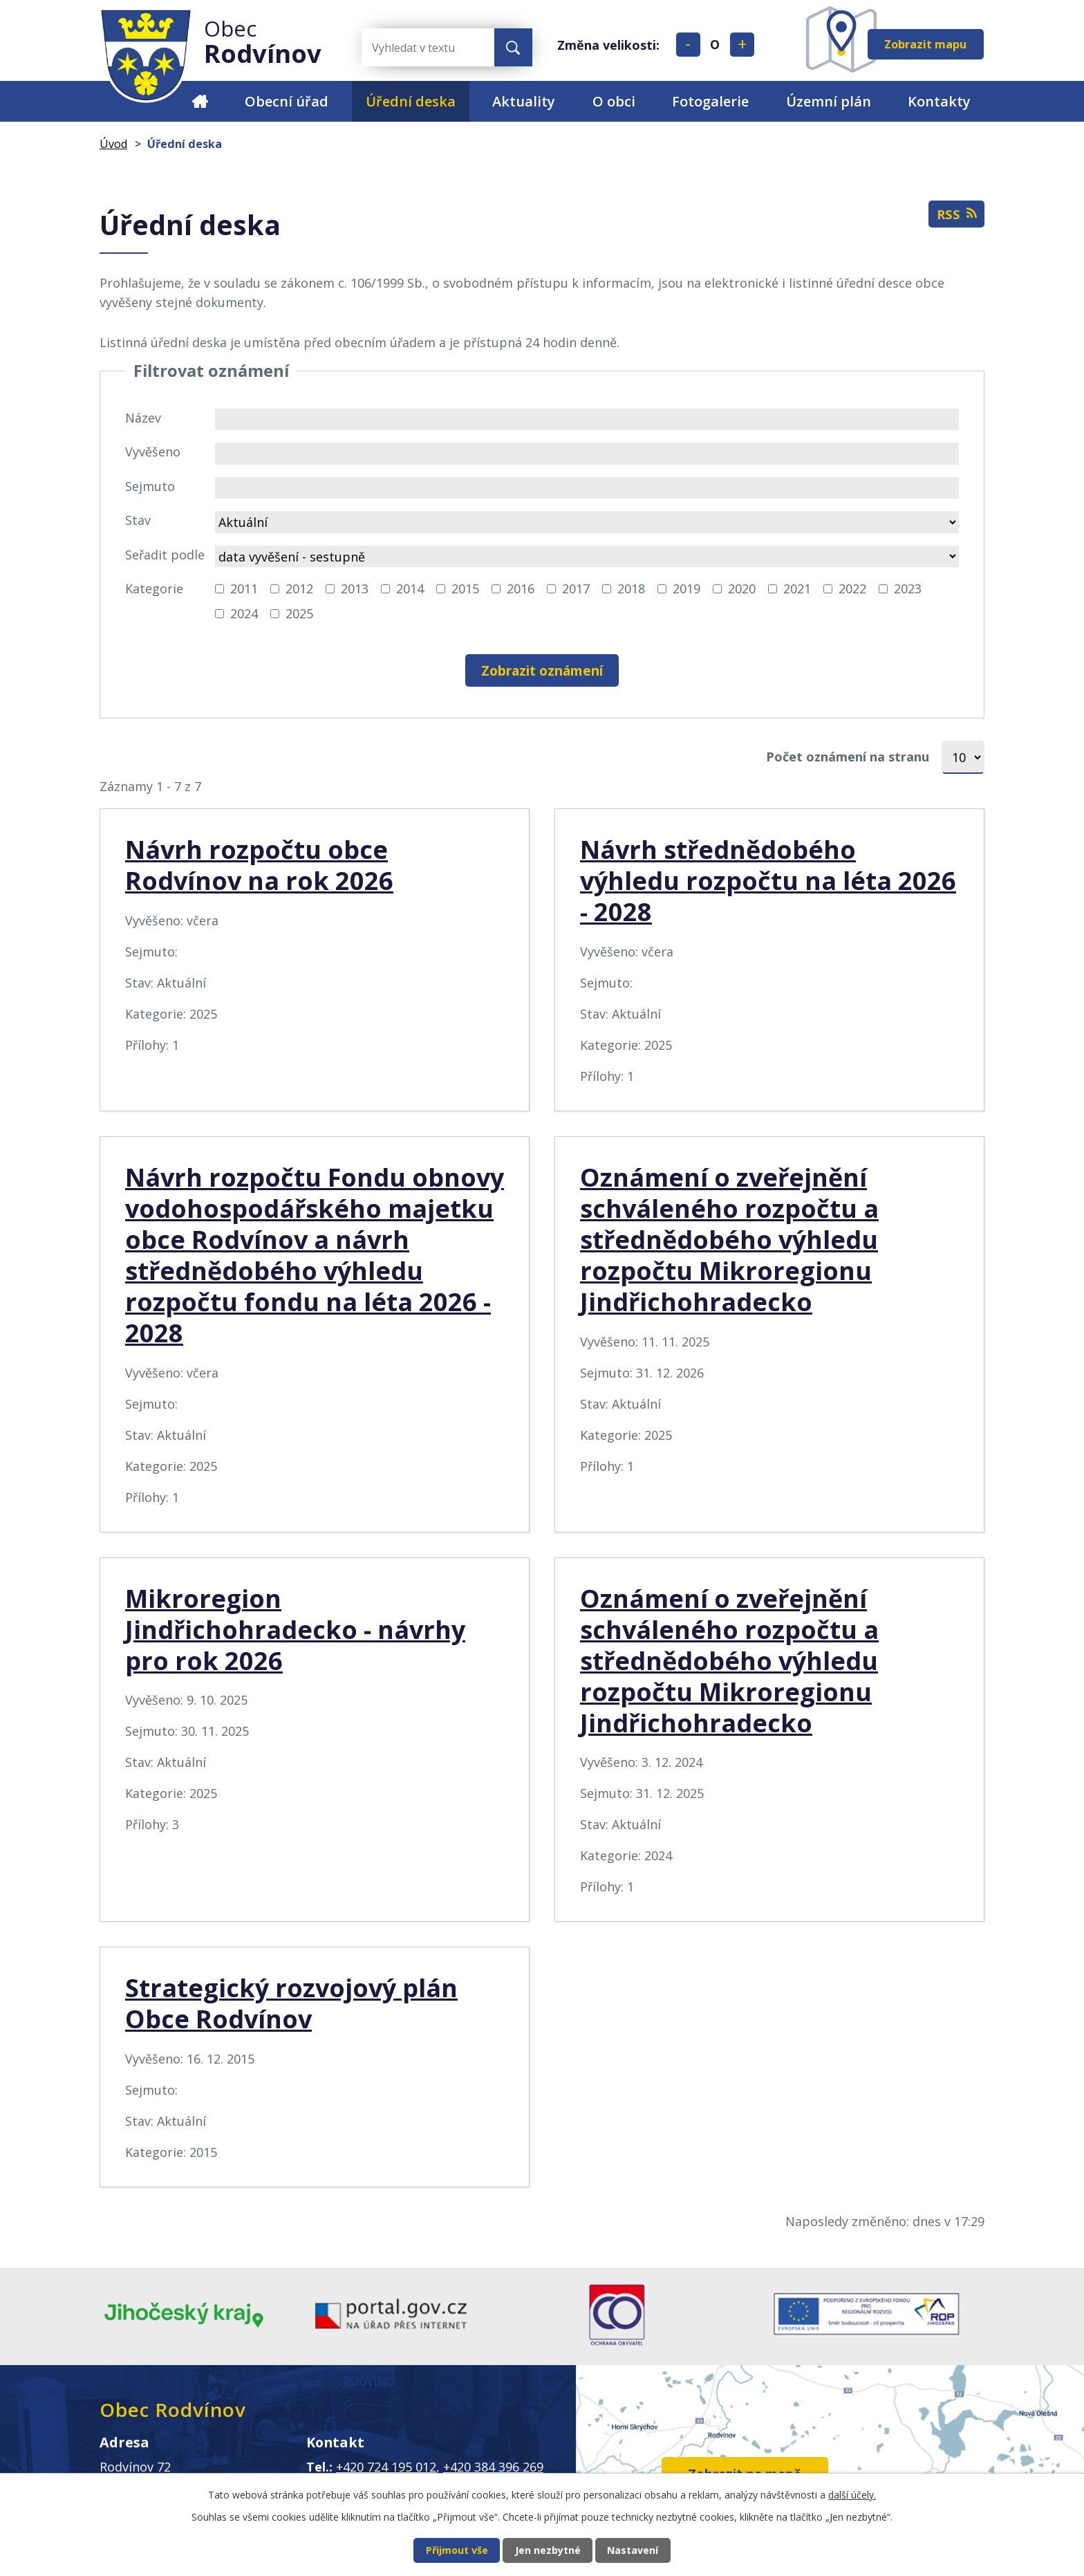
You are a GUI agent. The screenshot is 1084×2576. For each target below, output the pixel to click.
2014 (410, 588)
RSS (954, 217)
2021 (797, 588)
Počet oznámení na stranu (847, 757)
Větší (742, 45)
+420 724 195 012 (386, 2468)
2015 (465, 588)
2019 (686, 588)
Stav (138, 520)
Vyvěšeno (152, 451)
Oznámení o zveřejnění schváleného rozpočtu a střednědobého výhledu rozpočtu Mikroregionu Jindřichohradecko (729, 1240)
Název (143, 417)
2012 (299, 588)
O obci (613, 101)
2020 (742, 588)
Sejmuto (150, 486)
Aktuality (523, 101)
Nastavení (647, 2549)
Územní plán (828, 101)
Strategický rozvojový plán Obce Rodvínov (291, 2004)
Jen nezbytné (548, 2549)
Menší (688, 45)
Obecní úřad (286, 101)
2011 (244, 588)
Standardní (715, 45)
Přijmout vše (443, 2549)
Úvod (199, 101)
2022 (852, 588)
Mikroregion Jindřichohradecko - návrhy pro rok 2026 (295, 1630)
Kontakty (939, 101)
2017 (576, 588)
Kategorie (154, 588)
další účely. (852, 2492)
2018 (631, 588)
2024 (244, 613)
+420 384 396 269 (493, 2468)
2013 (354, 588)
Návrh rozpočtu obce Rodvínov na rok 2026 (259, 865)
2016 (520, 588)
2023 (908, 588)
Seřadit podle (165, 554)
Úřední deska (411, 101)
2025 (299, 613)
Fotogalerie (710, 101)
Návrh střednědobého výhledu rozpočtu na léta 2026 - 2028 (768, 881)
